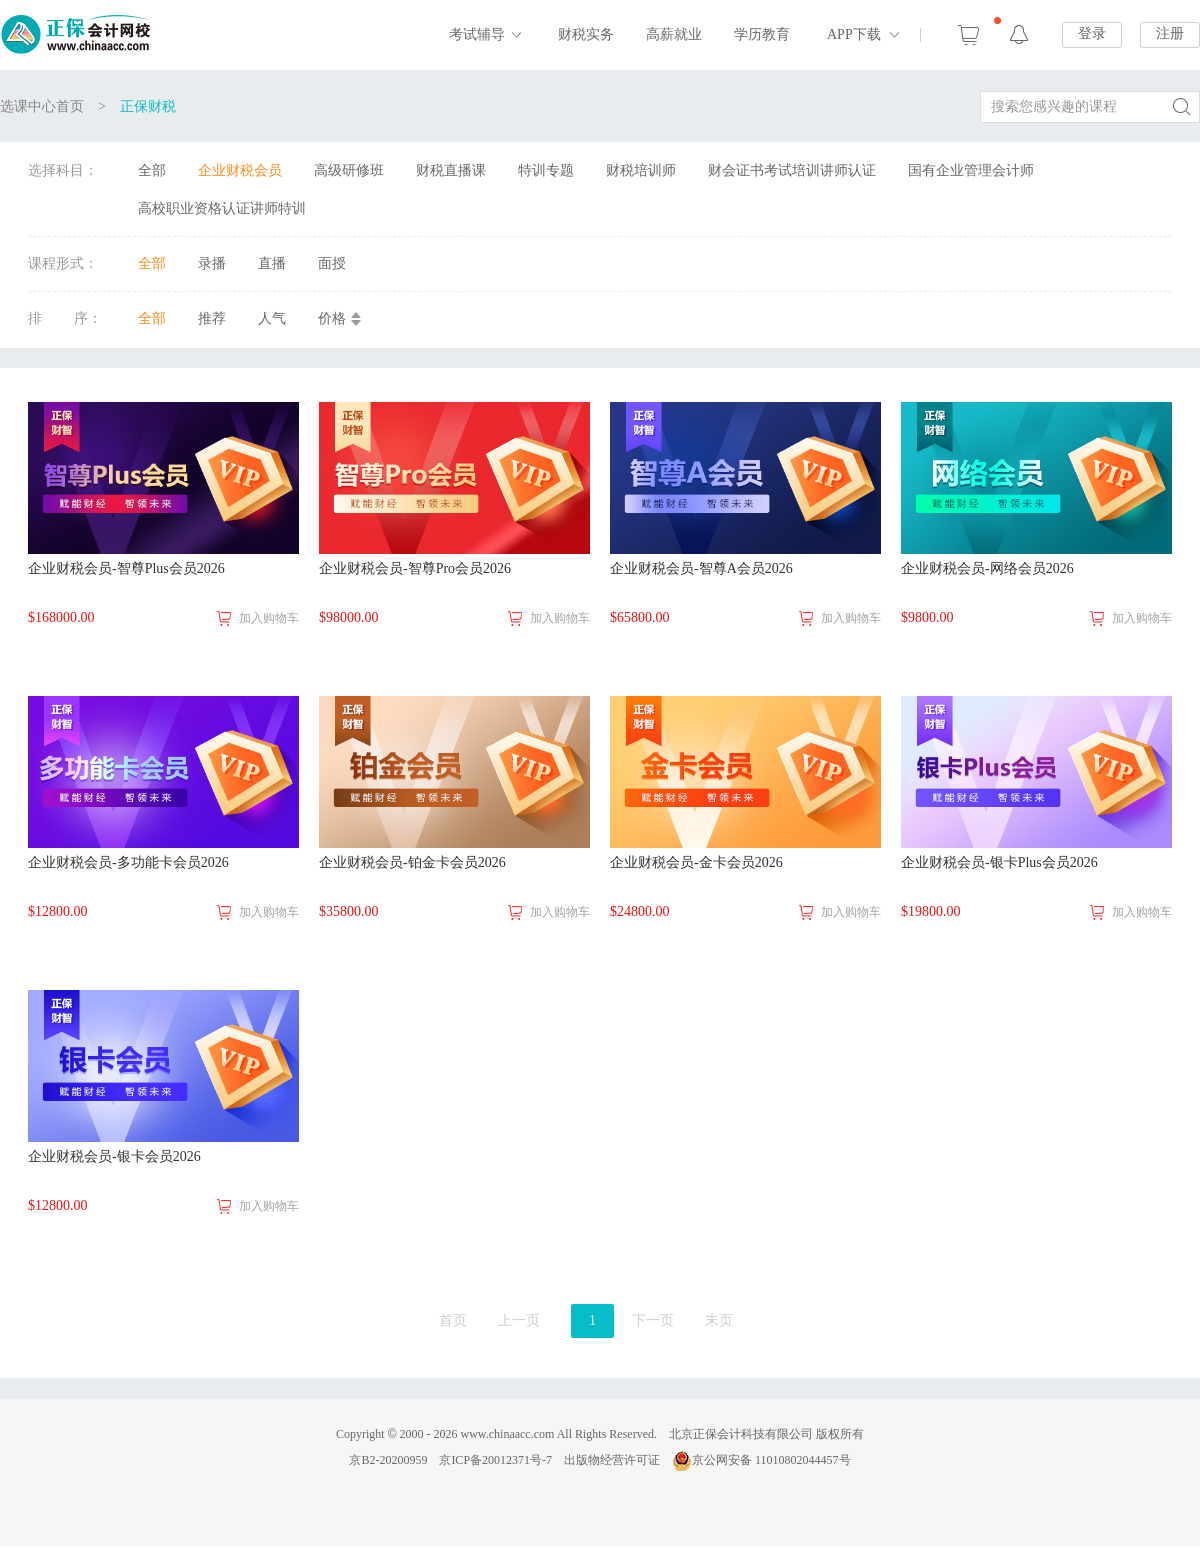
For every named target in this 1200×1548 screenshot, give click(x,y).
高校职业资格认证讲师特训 (222, 208)
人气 (272, 318)
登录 (1092, 33)
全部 (152, 170)
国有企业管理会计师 (971, 170)
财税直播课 (451, 170)
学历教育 (762, 34)
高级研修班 (349, 170)
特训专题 (546, 170)
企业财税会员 (240, 170)
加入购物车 (269, 618)
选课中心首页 (42, 106)
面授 (332, 263)
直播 (272, 263)
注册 (1170, 33)
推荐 (212, 318)
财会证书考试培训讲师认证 (792, 170)
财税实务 (586, 34)
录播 (212, 263)
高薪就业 (674, 34)
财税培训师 (641, 170)
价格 (332, 318)
